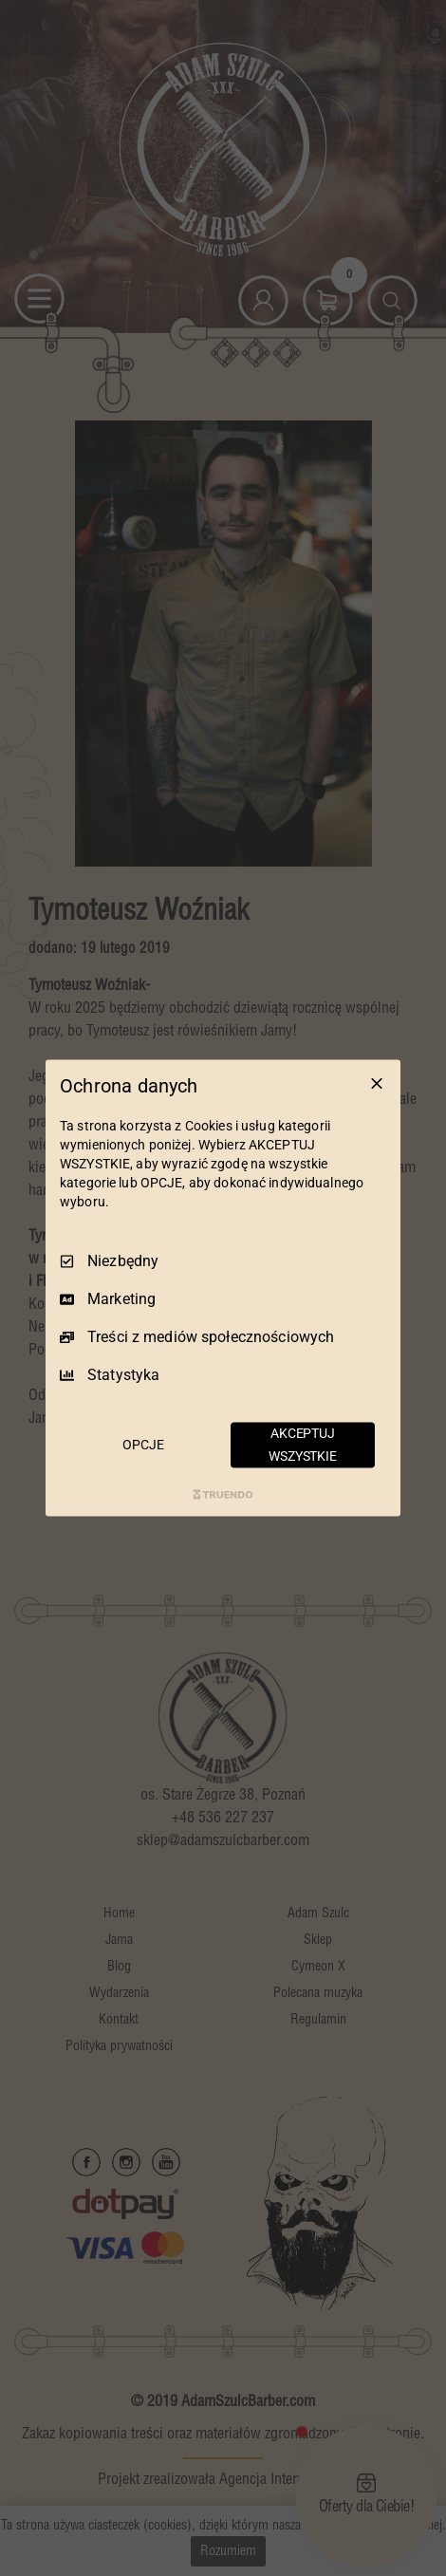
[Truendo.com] (223, 1494)
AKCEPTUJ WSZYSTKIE (303, 1445)
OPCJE (142, 1444)
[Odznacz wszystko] (376, 1084)
